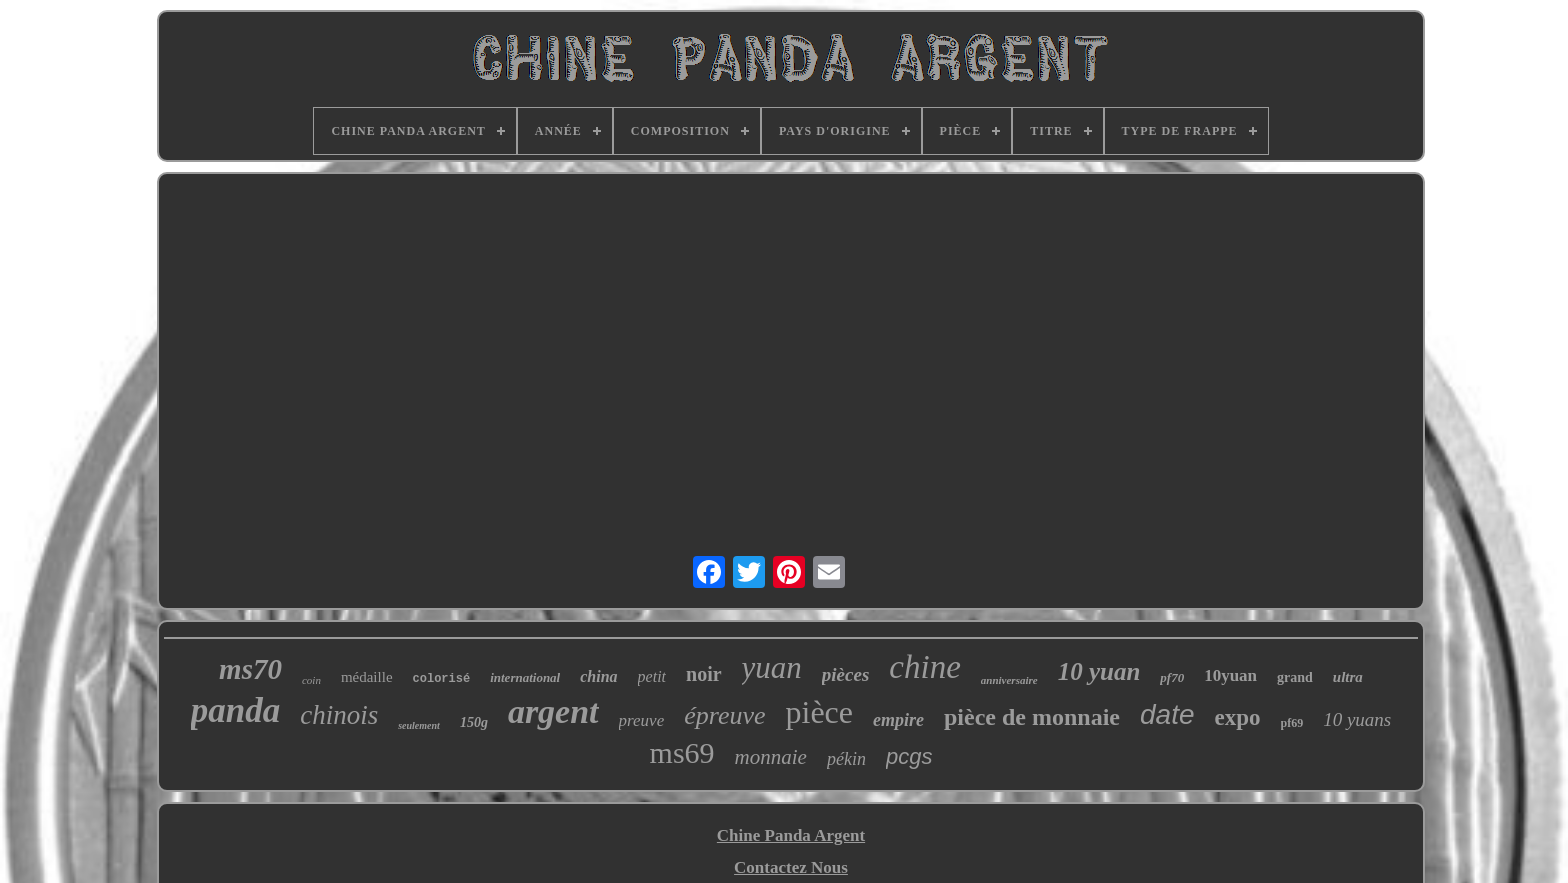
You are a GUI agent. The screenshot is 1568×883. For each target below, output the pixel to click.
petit (652, 676)
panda (235, 710)
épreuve (724, 715)
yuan (772, 667)
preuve (642, 720)
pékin (846, 759)
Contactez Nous (791, 867)
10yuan (1230, 675)
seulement (419, 725)
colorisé (442, 679)
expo (1238, 717)
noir (704, 674)
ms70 (250, 669)
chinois (339, 715)
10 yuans (1357, 719)
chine (924, 667)
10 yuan (1099, 671)
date (1167, 714)
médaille (367, 677)
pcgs (909, 756)
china (598, 676)
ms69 (682, 752)
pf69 (1292, 723)
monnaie (771, 757)
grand (1295, 677)
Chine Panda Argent (791, 835)
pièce (820, 712)
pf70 (1172, 677)
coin (311, 680)
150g (474, 722)
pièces (845, 674)
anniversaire (1009, 680)
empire (898, 720)
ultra (1348, 677)
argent (553, 711)
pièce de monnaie (1032, 717)
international (525, 677)
